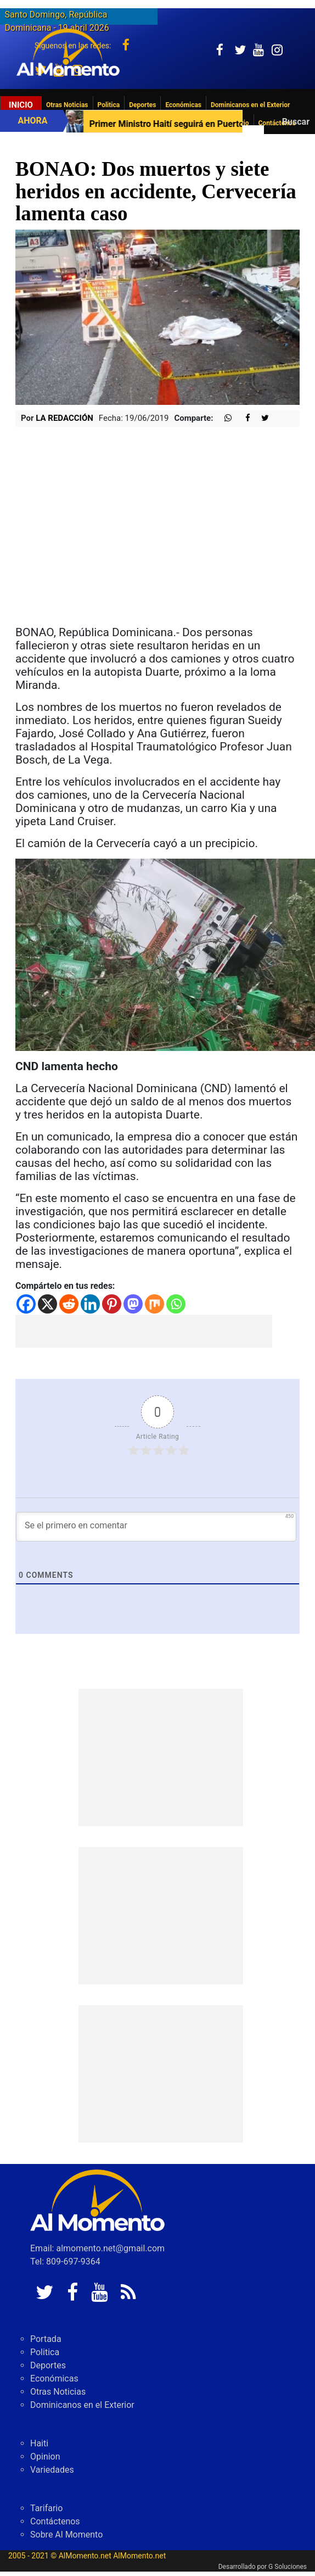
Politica (109, 105)
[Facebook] (26, 1304)
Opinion (45, 2456)
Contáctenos (55, 2521)
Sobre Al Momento (66, 2534)
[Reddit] (68, 1304)
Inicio (21, 105)
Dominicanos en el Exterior (250, 105)
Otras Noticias (67, 105)
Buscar (296, 121)
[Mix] (154, 1304)
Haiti (39, 2443)
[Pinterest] (111, 1304)
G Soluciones (287, 2567)
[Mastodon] (133, 1304)
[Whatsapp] (175, 1304)
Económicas (183, 105)
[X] (47, 1304)
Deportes (142, 105)
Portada (45, 2339)
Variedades (52, 2469)
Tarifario (46, 2508)
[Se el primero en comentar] (156, 1527)
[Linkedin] (90, 1304)
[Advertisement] (143, 1331)
